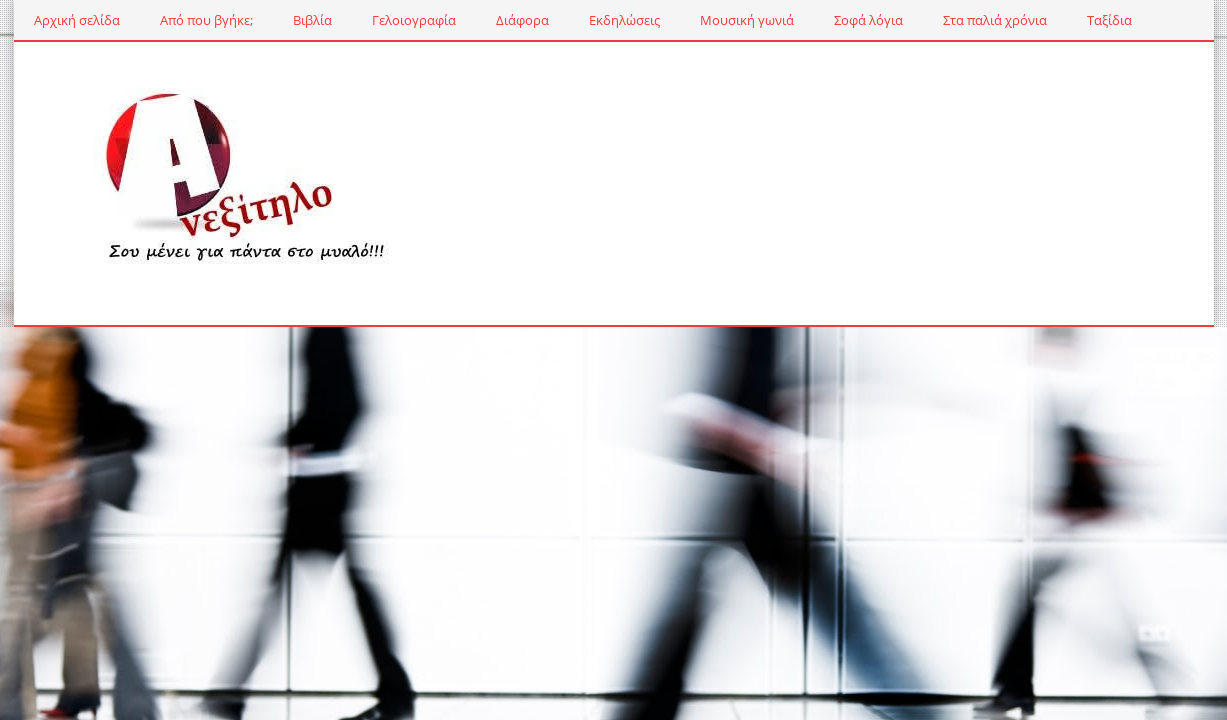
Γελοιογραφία (414, 20)
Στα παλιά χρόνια (995, 20)
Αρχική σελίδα (77, 20)
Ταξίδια (1109, 20)
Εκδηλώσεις (624, 20)
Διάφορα (522, 20)
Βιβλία (312, 20)
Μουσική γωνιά (747, 20)
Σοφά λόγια (868, 20)
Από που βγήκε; (206, 20)
